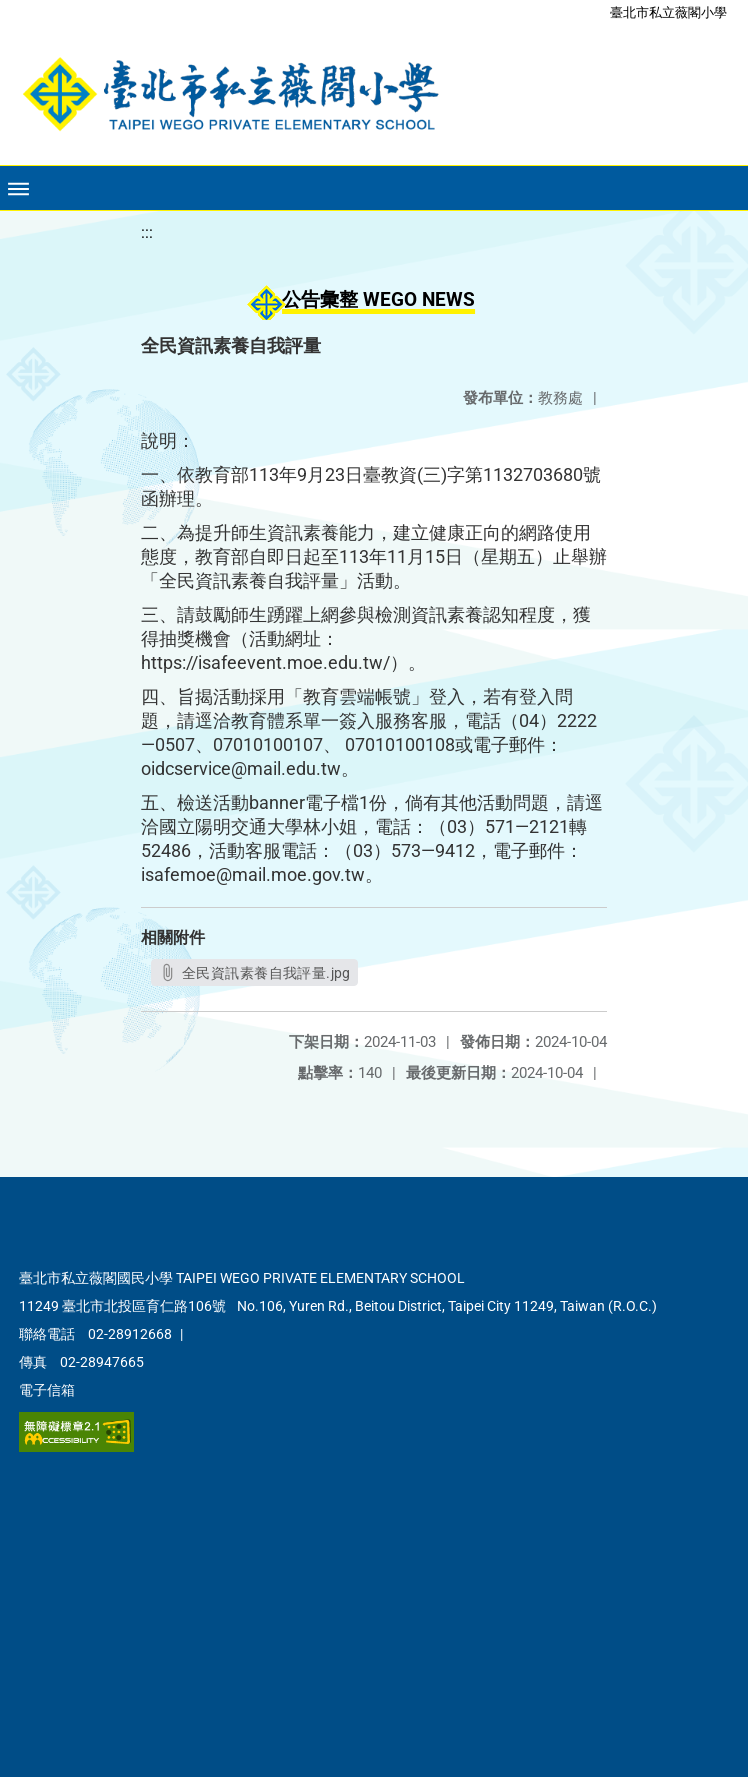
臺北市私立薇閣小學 (668, 12)
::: (147, 232)
